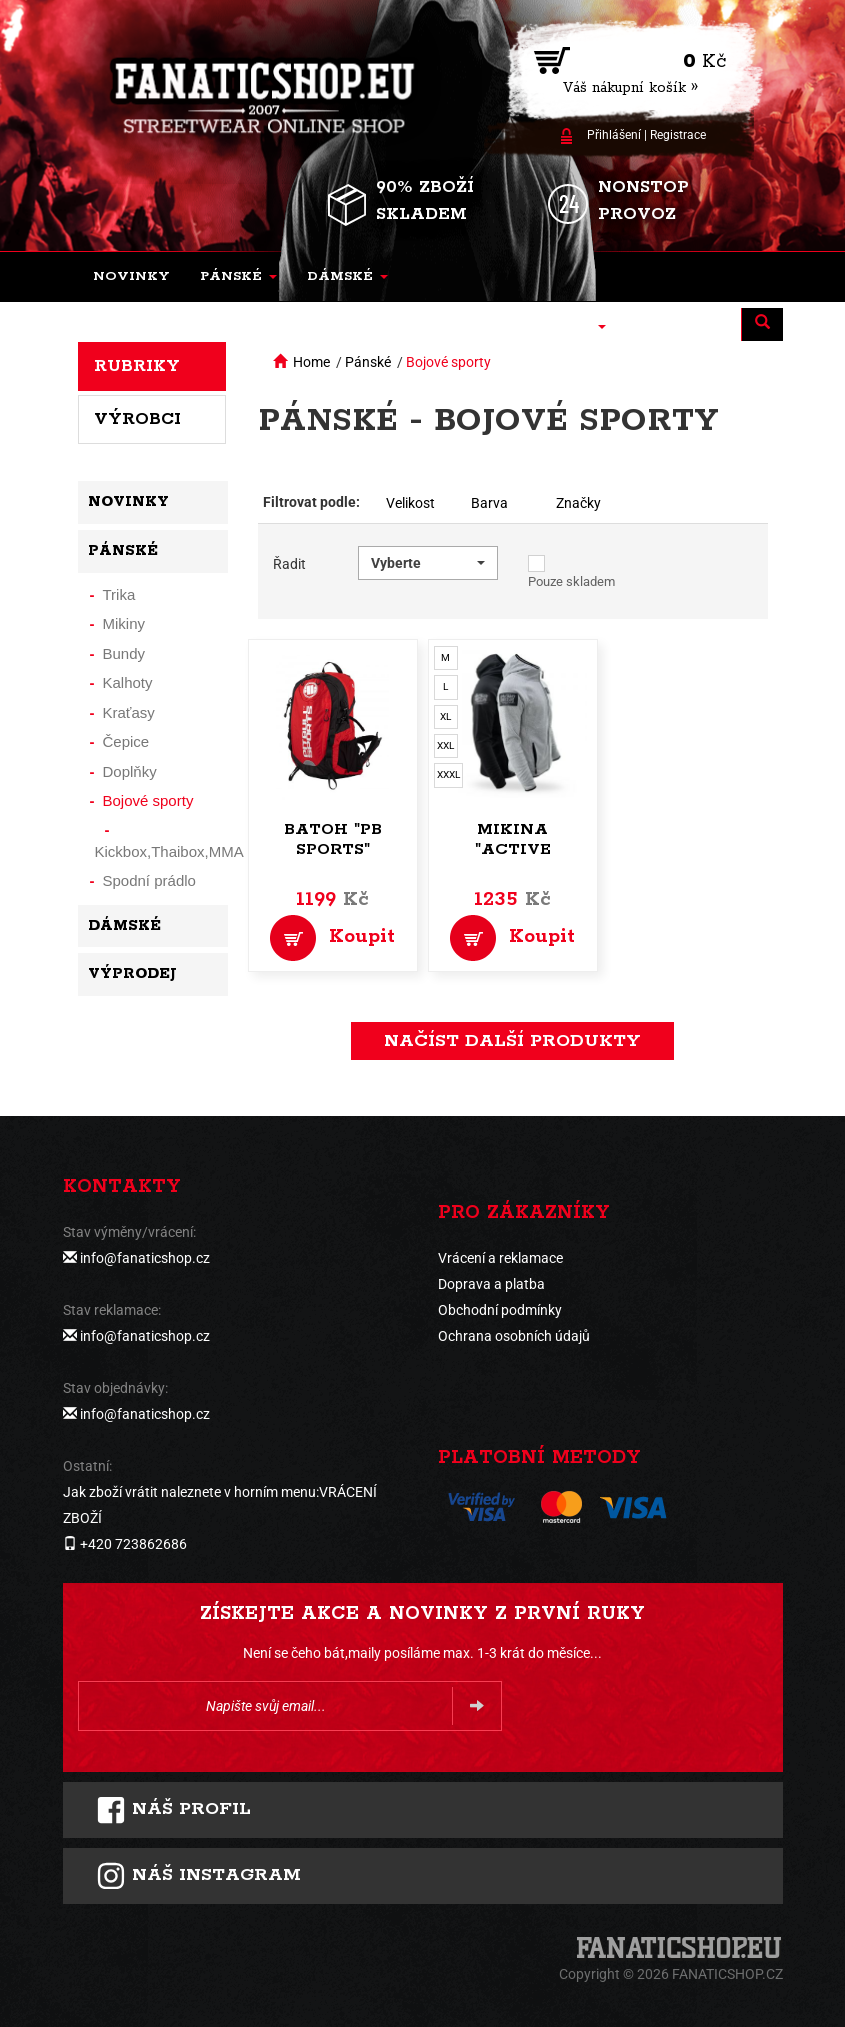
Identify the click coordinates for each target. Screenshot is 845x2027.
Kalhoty (128, 682)
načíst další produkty (512, 1041)
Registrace (678, 135)
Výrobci (137, 419)
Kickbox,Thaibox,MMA (169, 851)
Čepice (126, 741)
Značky (578, 503)
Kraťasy (129, 712)
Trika (119, 594)
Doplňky (130, 771)
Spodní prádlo (149, 880)
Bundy (124, 653)
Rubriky (137, 366)
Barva (489, 503)
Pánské (368, 362)
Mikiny (124, 623)
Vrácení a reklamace (500, 1258)
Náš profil (173, 1810)
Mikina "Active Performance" (512, 849)
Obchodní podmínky (500, 1310)
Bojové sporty (448, 362)
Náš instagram (198, 1876)
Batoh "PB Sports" (333, 839)
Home (311, 362)
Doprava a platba (491, 1284)
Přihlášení (614, 135)
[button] (238, 277)
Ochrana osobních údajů (514, 1336)
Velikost (410, 503)
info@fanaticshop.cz (145, 1258)
